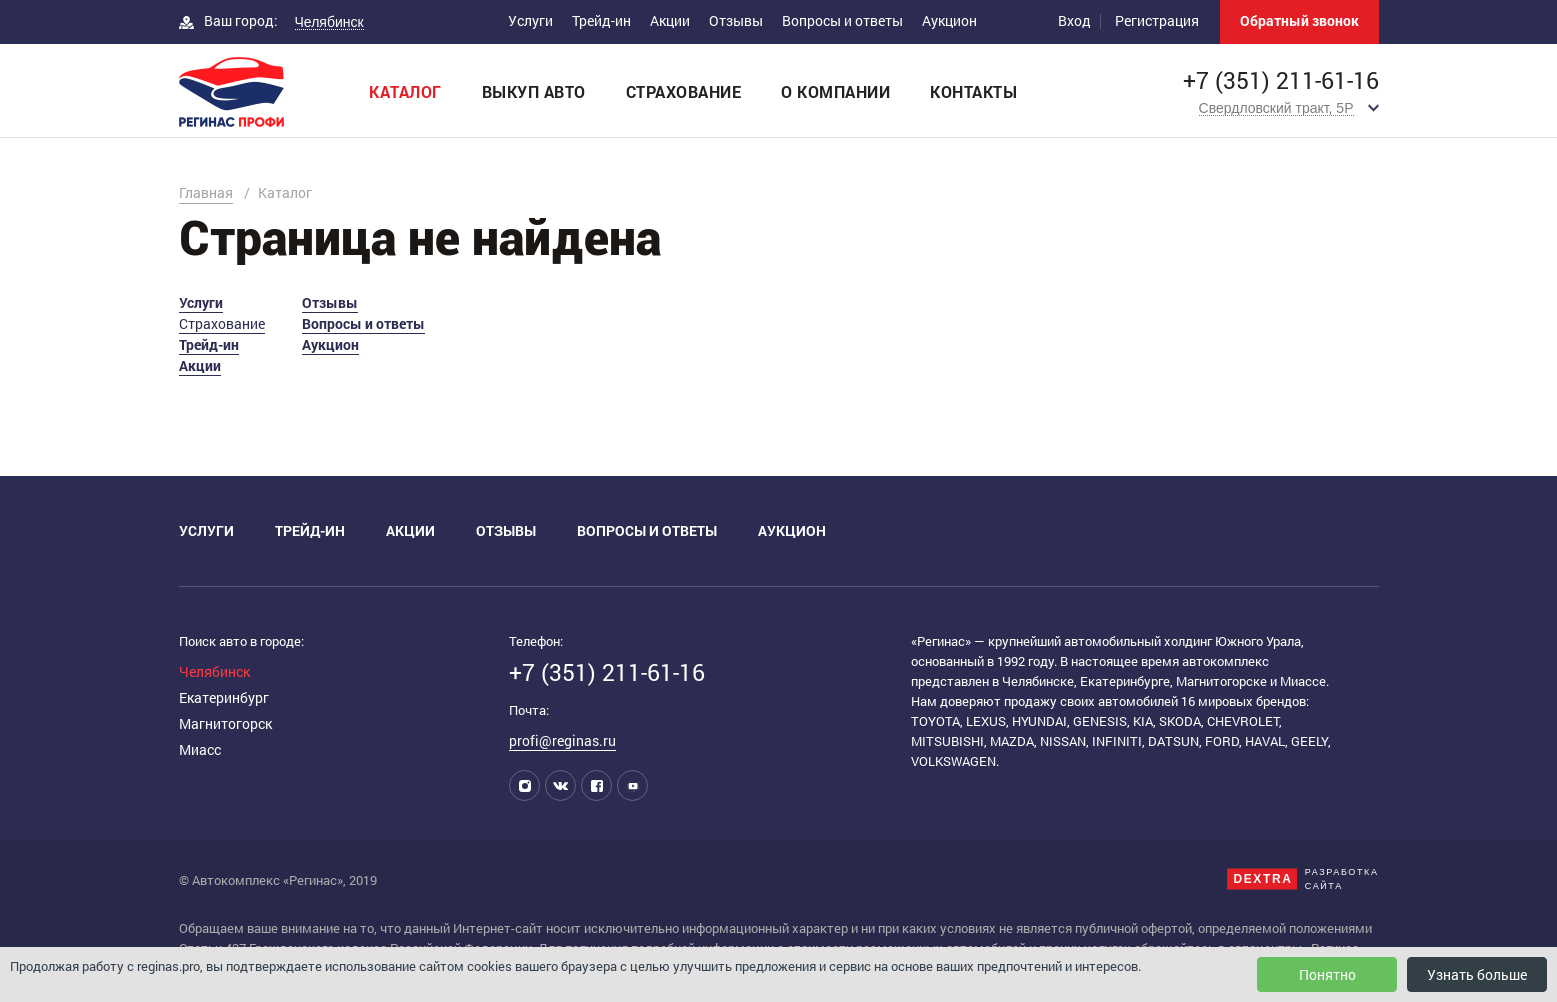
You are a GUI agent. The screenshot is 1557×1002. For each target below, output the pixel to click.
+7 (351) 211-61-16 (1281, 80)
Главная (206, 192)
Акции (670, 20)
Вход (1074, 20)
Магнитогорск (225, 723)
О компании (835, 91)
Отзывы (736, 20)
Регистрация (1157, 20)
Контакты (973, 91)
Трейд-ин (601, 20)
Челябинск (214, 671)
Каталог (405, 91)
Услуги (530, 20)
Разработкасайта (1342, 879)
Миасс (200, 749)
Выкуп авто (534, 91)
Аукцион (949, 20)
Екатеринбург (224, 697)
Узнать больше (1477, 974)
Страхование (684, 91)
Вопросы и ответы (842, 20)
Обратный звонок (1299, 20)
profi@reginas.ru (562, 740)
